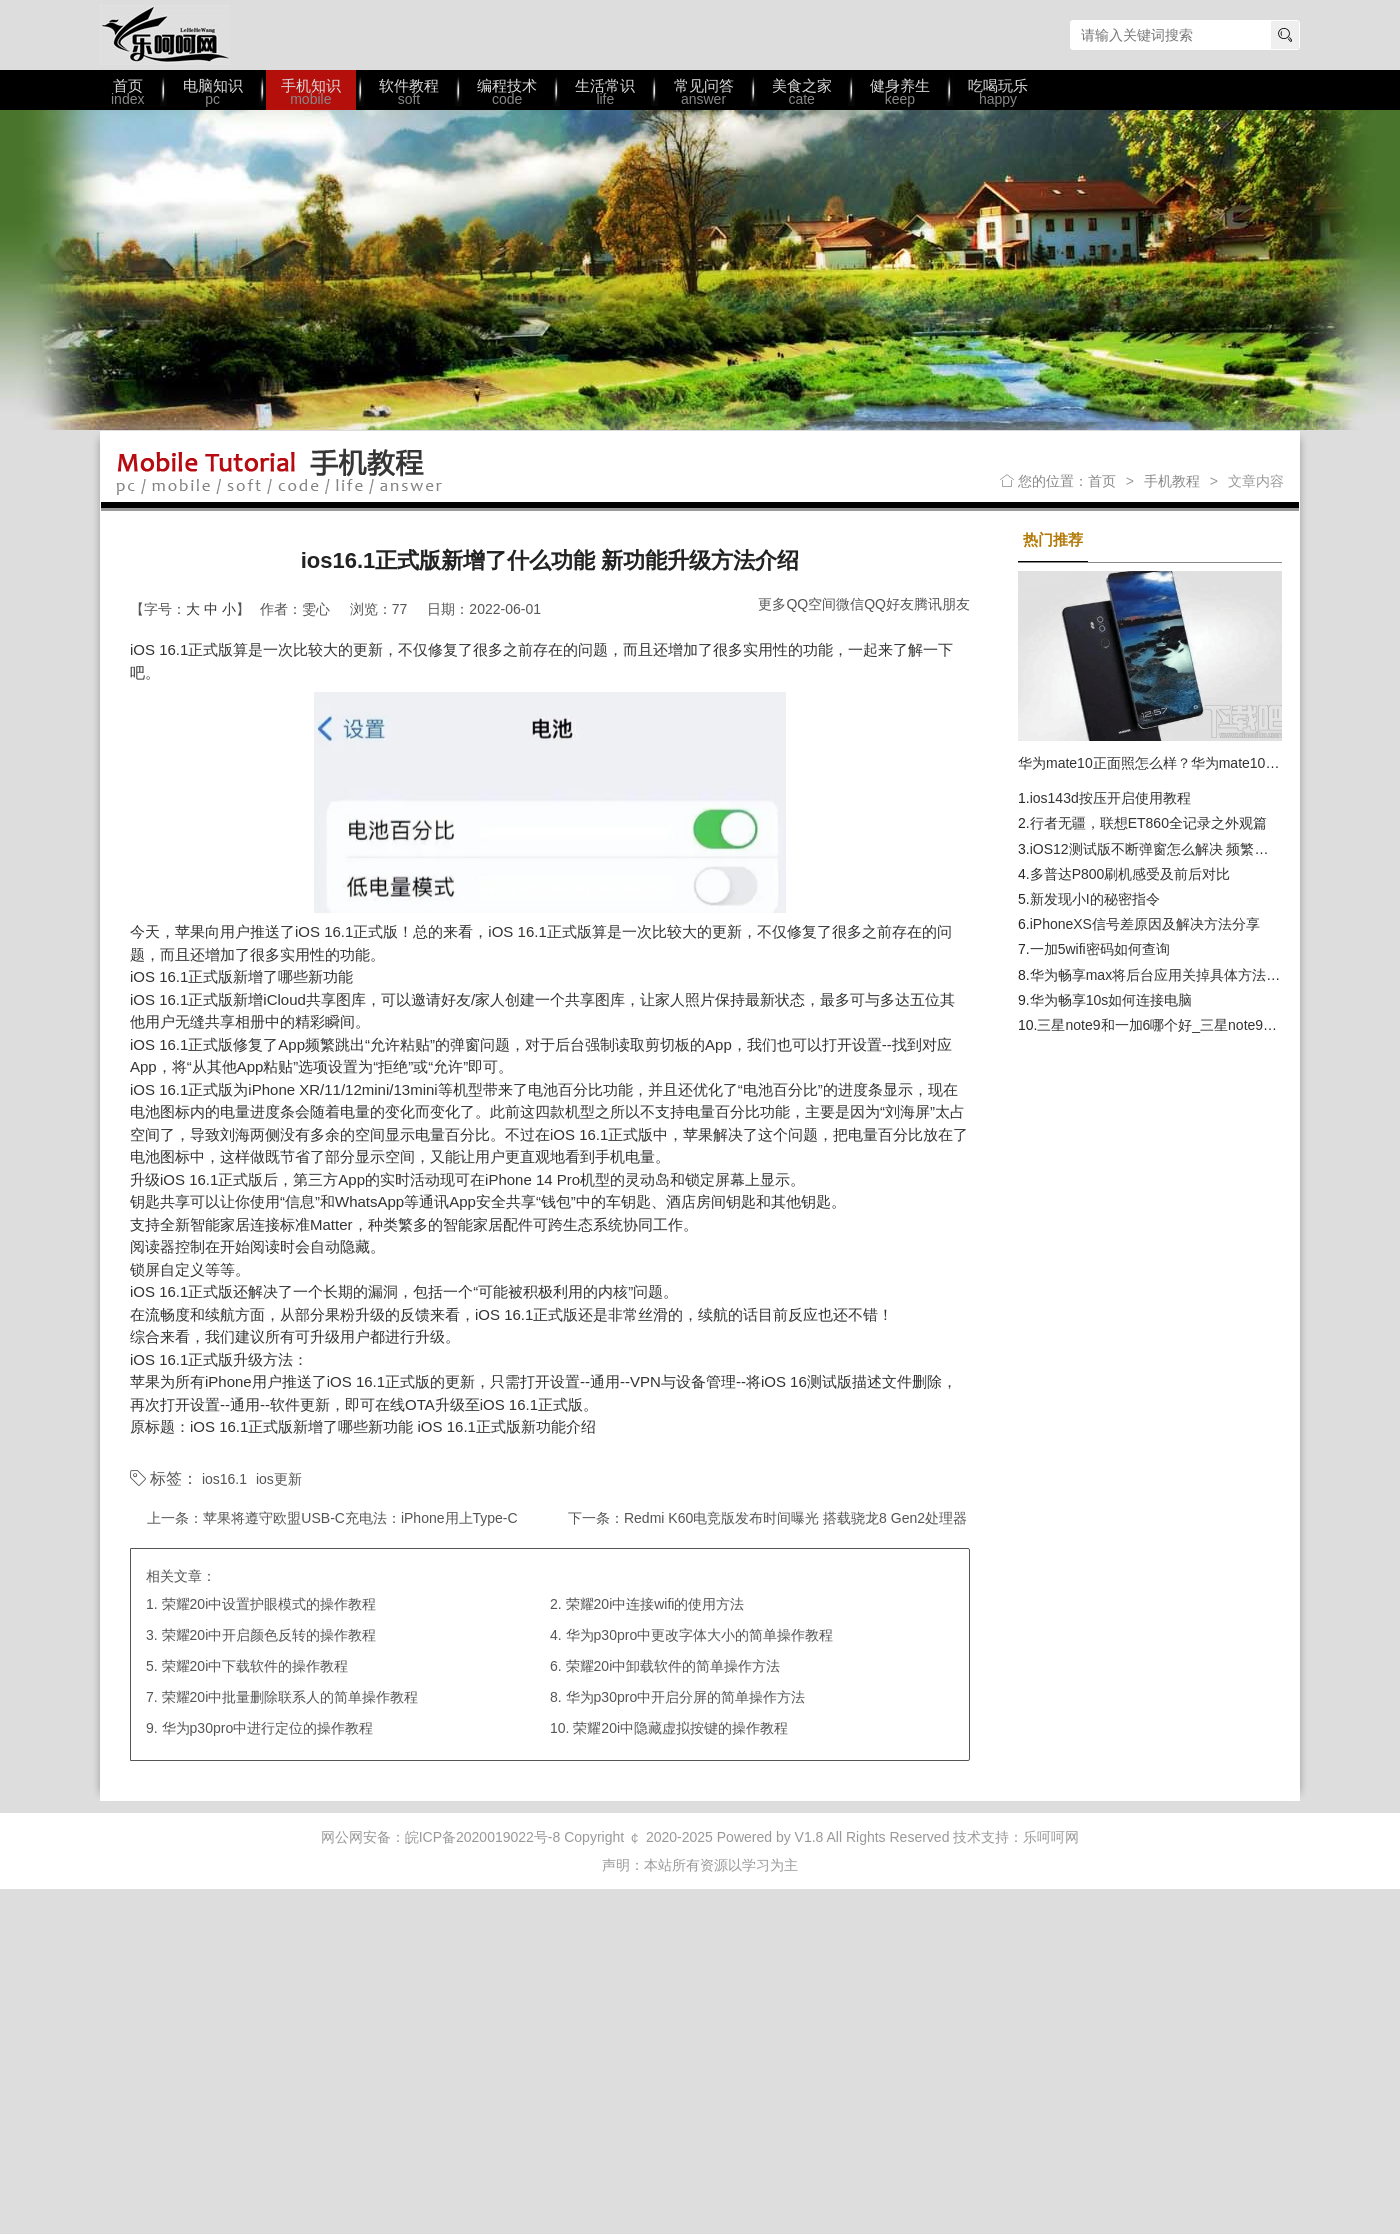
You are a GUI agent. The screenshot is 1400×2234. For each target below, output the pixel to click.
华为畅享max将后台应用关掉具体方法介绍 (1162, 975)
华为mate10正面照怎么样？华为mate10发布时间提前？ (1190, 763)
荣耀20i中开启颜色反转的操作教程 (269, 1635)
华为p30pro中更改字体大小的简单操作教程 (700, 1635)
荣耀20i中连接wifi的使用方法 (655, 1604)
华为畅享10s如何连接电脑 (1111, 1000)
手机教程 (1172, 481)
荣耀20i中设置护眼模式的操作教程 (269, 1604)
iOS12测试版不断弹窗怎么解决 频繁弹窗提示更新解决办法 (1212, 849)
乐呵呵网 (165, 35)
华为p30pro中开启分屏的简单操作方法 (686, 1697)
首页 (1102, 481)
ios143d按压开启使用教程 (1110, 798)
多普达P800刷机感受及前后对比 (1130, 874)
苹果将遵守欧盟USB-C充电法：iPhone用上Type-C (360, 1518)
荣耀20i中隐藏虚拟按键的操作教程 (680, 1728)
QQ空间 (811, 604)
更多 (772, 604)
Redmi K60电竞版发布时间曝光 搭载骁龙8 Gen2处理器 (795, 1518)
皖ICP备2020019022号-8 (483, 1837)
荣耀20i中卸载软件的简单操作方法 (673, 1666)
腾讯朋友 (942, 604)
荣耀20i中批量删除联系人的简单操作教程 (290, 1697)
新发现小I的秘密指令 (1095, 899)
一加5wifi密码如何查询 (1100, 949)
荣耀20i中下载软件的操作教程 (255, 1666)
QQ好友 (889, 604)
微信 (850, 604)
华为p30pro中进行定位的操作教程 (268, 1728)
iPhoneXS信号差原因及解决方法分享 (1145, 924)
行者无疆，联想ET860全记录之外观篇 (1148, 823)
